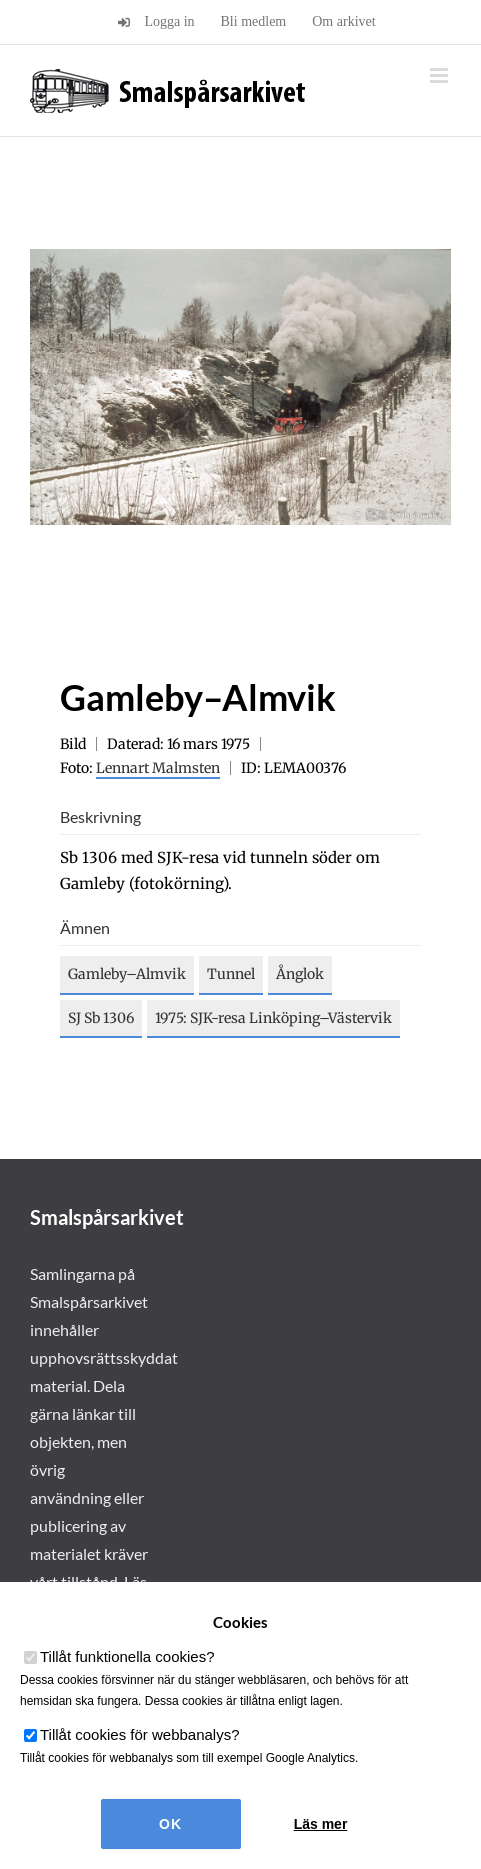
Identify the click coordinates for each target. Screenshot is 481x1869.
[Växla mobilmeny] (440, 75)
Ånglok (300, 974)
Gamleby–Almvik (127, 974)
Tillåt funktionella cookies (127, 1656)
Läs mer (321, 1824)
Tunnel (231, 974)
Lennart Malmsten (158, 768)
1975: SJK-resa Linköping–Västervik (273, 1018)
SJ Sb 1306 (101, 1018)
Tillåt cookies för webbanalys (140, 1734)
